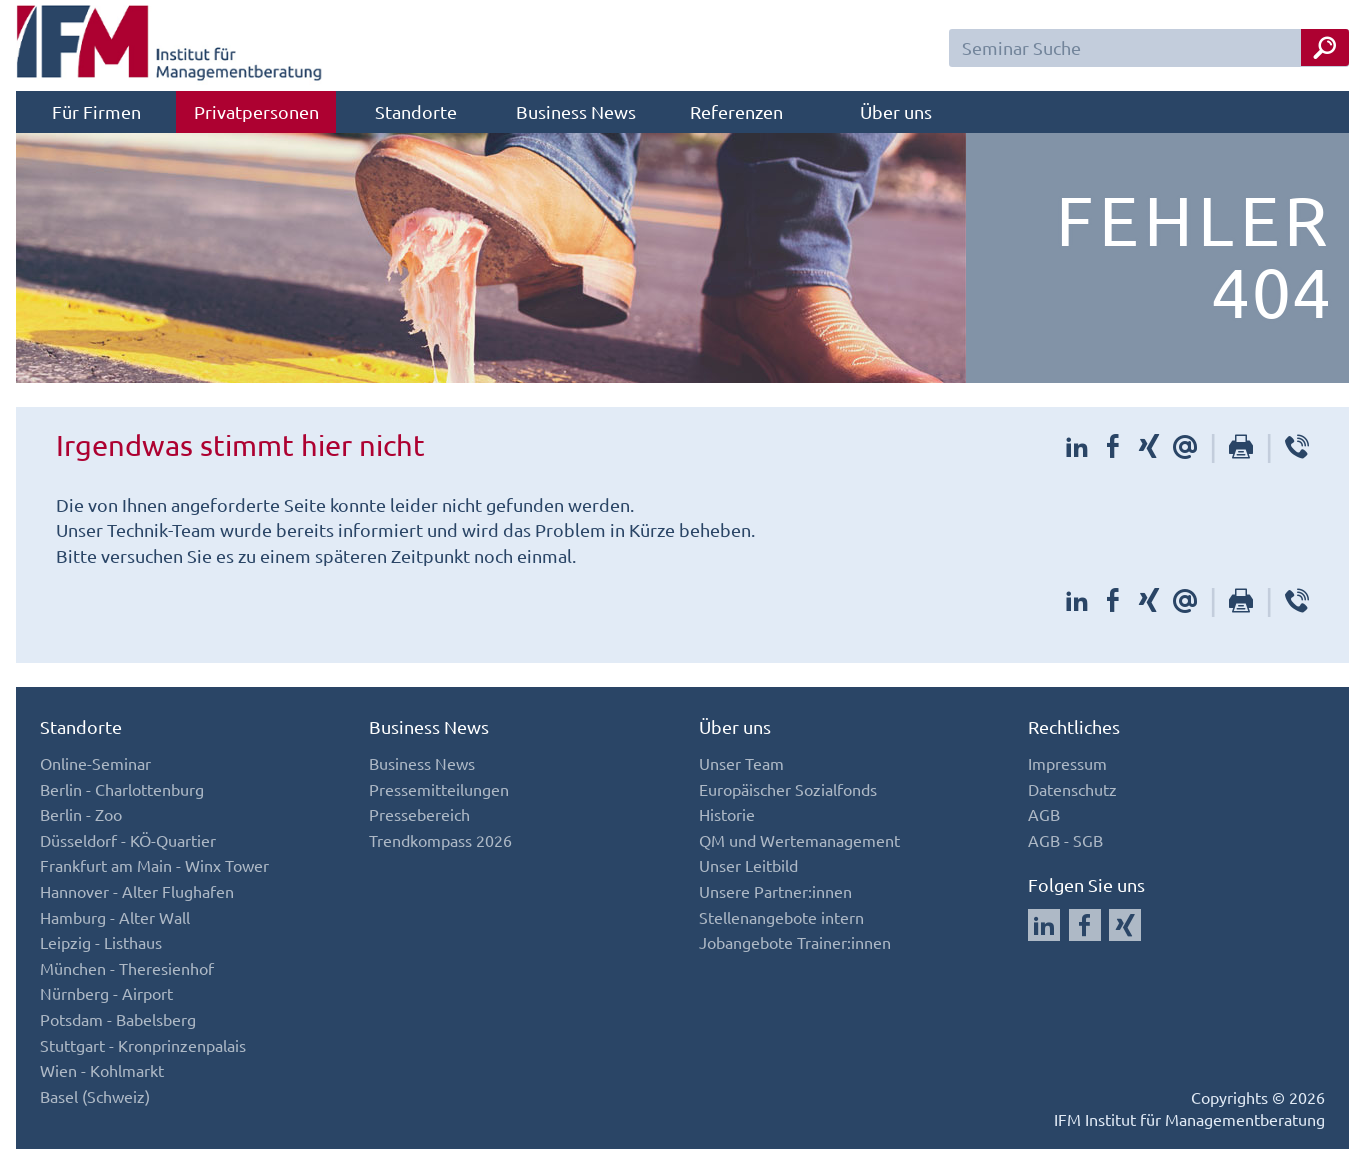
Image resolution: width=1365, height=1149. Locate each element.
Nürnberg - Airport (106, 993)
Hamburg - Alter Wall (115, 917)
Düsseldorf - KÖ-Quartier (128, 840)
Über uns (896, 111)
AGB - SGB (1065, 840)
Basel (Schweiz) (95, 1096)
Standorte (416, 111)
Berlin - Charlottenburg (122, 789)
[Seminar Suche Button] (1325, 47)
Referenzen (736, 111)
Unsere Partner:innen (775, 891)
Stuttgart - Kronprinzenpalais (143, 1045)
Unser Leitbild (748, 865)
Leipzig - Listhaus (101, 942)
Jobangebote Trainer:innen (795, 942)
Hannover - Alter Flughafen (137, 891)
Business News (576, 111)
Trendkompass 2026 (440, 840)
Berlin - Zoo (81, 814)
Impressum (1067, 763)
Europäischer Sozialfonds (788, 789)
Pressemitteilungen (439, 789)
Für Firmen (96, 111)
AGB (1044, 814)
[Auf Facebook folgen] (1085, 925)
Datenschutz (1072, 789)
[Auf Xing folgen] (1125, 925)
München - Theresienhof (127, 968)
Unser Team (741, 763)
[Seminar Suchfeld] (1149, 48)
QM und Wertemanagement (799, 840)
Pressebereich (419, 814)
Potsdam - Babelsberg (118, 1019)
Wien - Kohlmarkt (102, 1070)
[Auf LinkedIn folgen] (1044, 925)
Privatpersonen (256, 111)
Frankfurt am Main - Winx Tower (154, 865)
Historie (727, 814)
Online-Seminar (95, 763)
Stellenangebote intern (781, 917)
